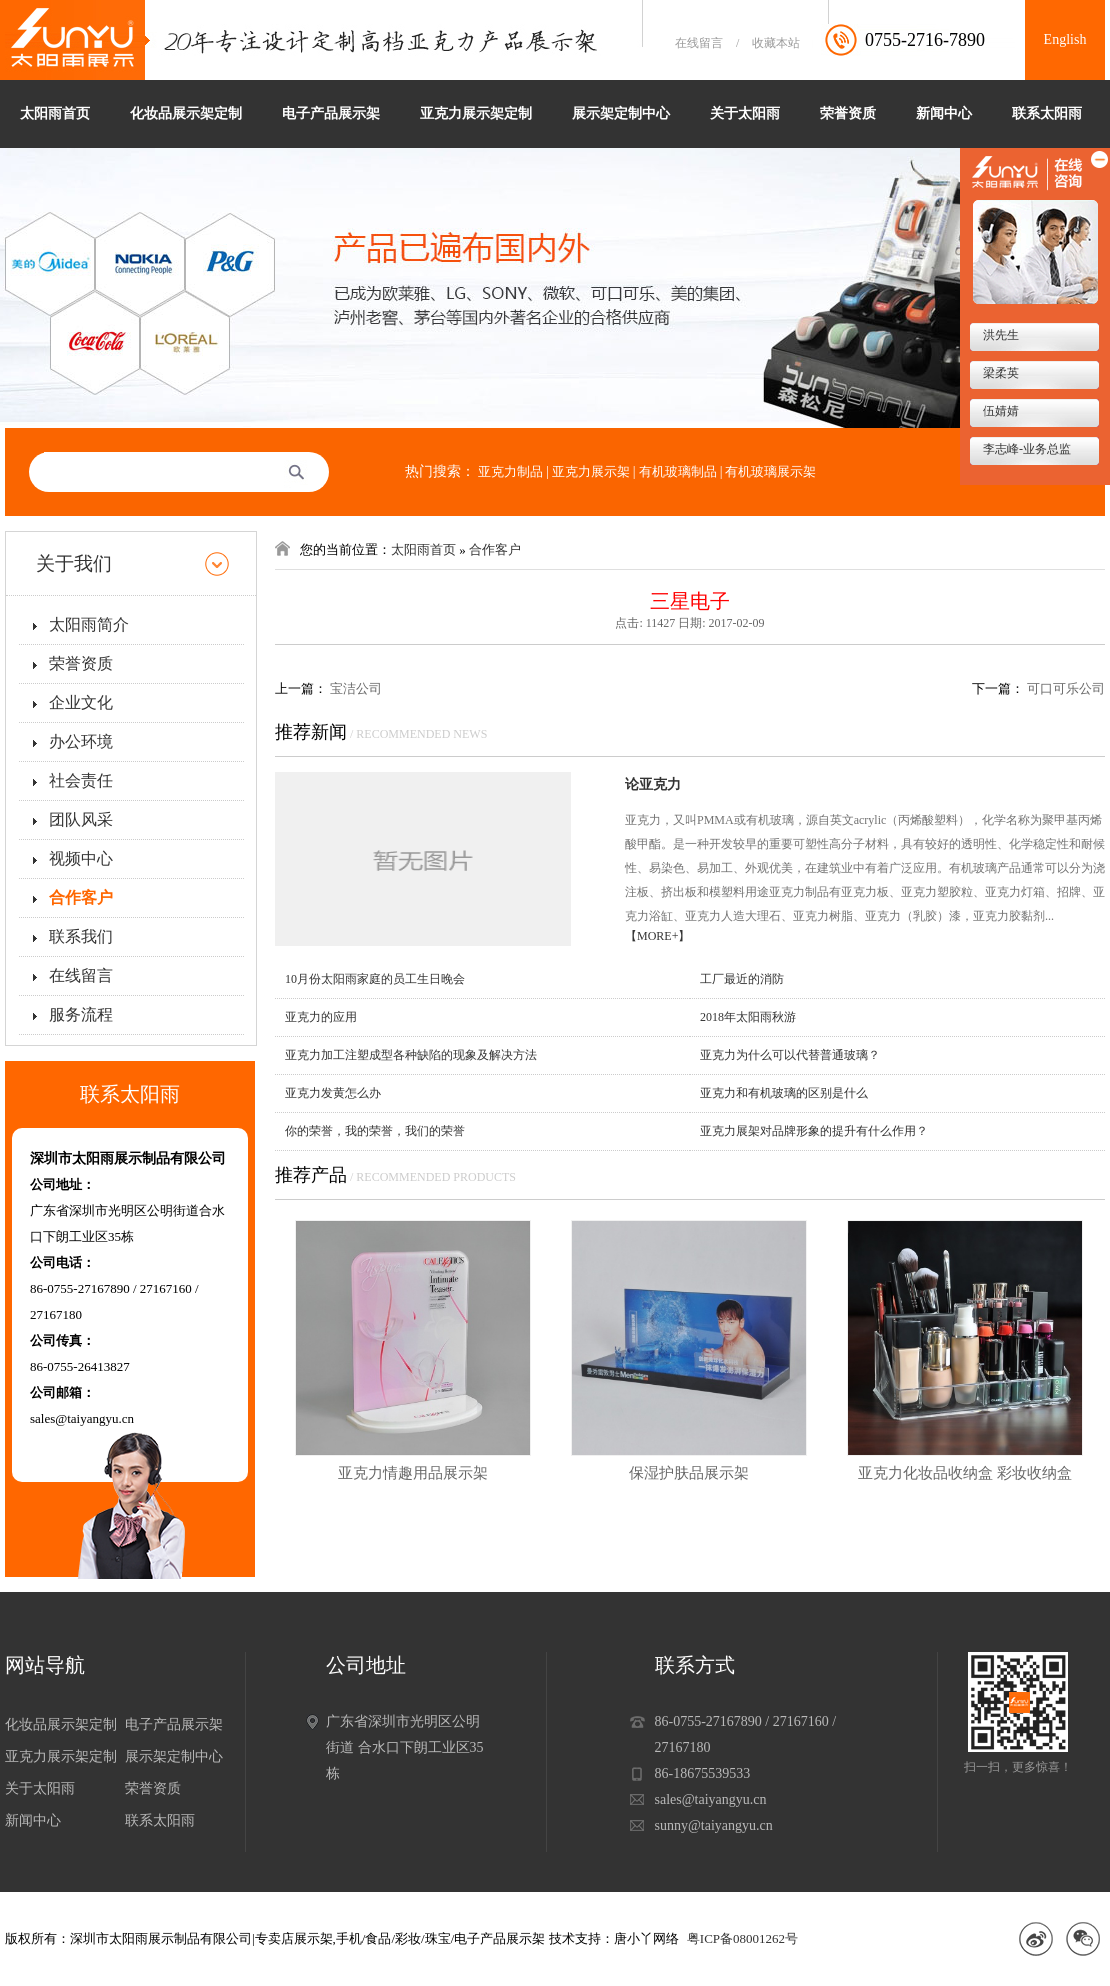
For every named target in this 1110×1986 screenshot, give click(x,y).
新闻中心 (944, 113)
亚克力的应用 (321, 1017)
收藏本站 (776, 43)
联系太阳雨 (1047, 113)
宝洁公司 (356, 688)
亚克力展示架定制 (476, 113)
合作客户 (81, 897)
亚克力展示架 (591, 471)
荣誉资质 (848, 113)
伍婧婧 (999, 411)
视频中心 (81, 858)
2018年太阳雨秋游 (748, 1017)
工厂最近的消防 (742, 979)
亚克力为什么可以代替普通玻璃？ (790, 1055)
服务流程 (81, 1014)
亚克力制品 (510, 471)
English (1065, 39)
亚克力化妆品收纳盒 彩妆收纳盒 (965, 1473)
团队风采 (81, 819)
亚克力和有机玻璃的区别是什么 (784, 1093)
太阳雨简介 (89, 624)
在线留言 (699, 43)
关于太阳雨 (745, 113)
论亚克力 (653, 784)
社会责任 (81, 780)
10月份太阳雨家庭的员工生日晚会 (375, 979)
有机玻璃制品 (678, 471)
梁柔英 (999, 373)
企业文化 (81, 702)
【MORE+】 (657, 936)
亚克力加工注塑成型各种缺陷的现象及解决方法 (411, 1055)
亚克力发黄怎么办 (333, 1093)
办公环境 (81, 741)
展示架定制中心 (621, 113)
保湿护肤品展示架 (689, 1473)
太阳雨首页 (55, 113)
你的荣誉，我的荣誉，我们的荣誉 (375, 1131)
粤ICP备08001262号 (742, 1938)
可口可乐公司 (1066, 688)
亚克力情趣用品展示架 (413, 1473)
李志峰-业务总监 (1025, 449)
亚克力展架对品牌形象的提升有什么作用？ (814, 1131)
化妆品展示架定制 (186, 113)
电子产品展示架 (331, 113)
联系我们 (81, 936)
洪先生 (999, 335)
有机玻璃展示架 (770, 471)
